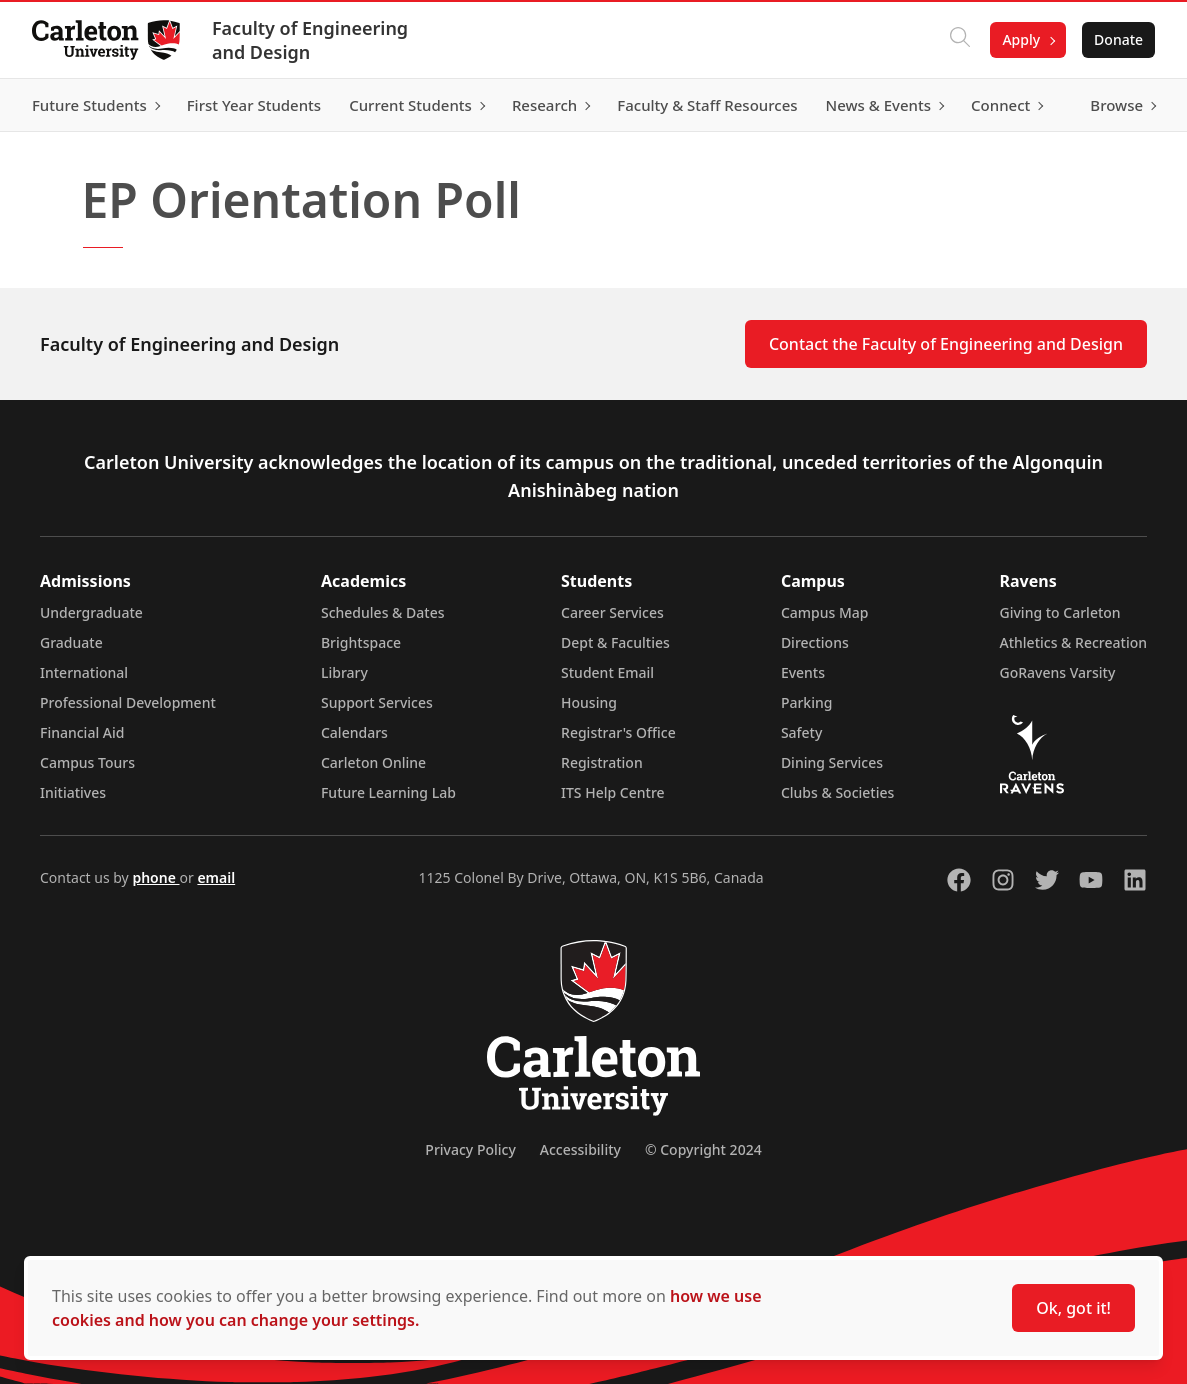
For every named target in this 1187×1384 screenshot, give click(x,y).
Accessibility (580, 1149)
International (84, 672)
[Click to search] (960, 40)
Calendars (354, 732)
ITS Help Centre (613, 792)
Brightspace (361, 642)
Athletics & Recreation (1073, 642)
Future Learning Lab (388, 792)
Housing (589, 702)
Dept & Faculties (615, 642)
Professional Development (128, 702)
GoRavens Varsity (1058, 672)
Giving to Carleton (1060, 612)
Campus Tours (87, 762)
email (216, 877)
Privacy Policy (470, 1149)
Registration (602, 762)
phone (155, 877)
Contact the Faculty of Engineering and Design (946, 344)
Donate (1118, 39)
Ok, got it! (1073, 1308)
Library (344, 672)
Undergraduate (91, 612)
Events (803, 672)
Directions (815, 642)
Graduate (71, 642)
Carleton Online (373, 762)
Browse (1116, 105)
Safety (802, 732)
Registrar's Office (618, 732)
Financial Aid (82, 732)
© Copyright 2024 (703, 1149)
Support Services (377, 702)
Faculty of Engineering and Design (310, 40)
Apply (1021, 39)
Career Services (612, 612)
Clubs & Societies (837, 792)
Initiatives (73, 792)
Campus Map (825, 612)
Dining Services (832, 762)
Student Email (607, 672)
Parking (807, 702)
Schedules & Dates (383, 612)
